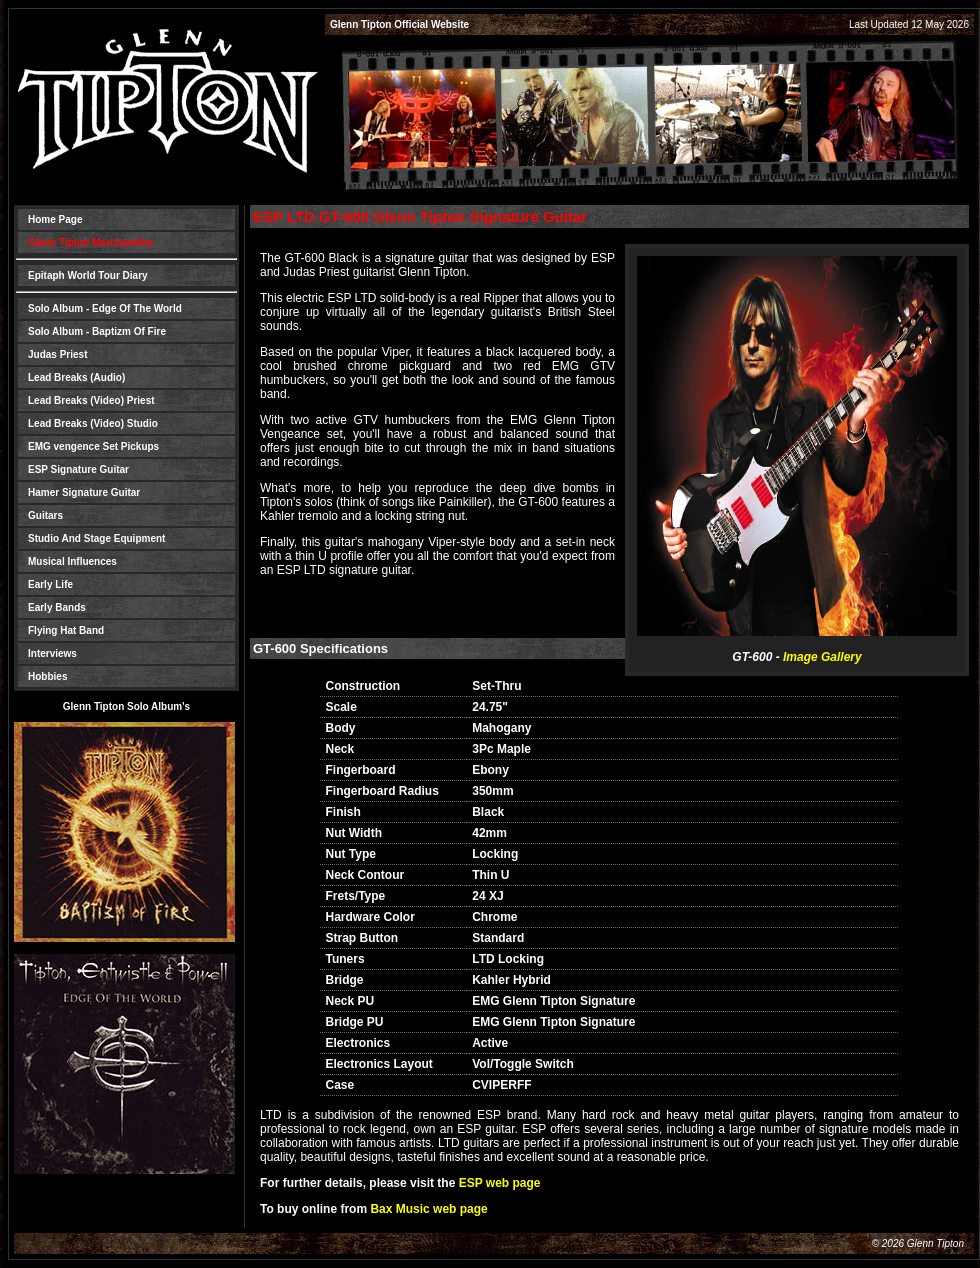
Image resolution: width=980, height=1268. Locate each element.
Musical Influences (72, 561)
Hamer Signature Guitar (84, 492)
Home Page (55, 219)
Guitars (45, 515)
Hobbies (47, 676)
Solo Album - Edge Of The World (105, 308)
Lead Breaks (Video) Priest (91, 400)
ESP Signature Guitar (78, 469)
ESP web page (500, 1183)
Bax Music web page (428, 1209)
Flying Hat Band (66, 630)
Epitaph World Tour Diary (88, 275)
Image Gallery (822, 657)
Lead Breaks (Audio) (76, 377)
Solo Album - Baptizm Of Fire (97, 331)
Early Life (50, 584)
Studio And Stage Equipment (96, 538)
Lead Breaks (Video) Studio (93, 423)
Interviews (52, 653)
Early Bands (57, 607)
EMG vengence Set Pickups (93, 446)
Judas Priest (57, 354)
